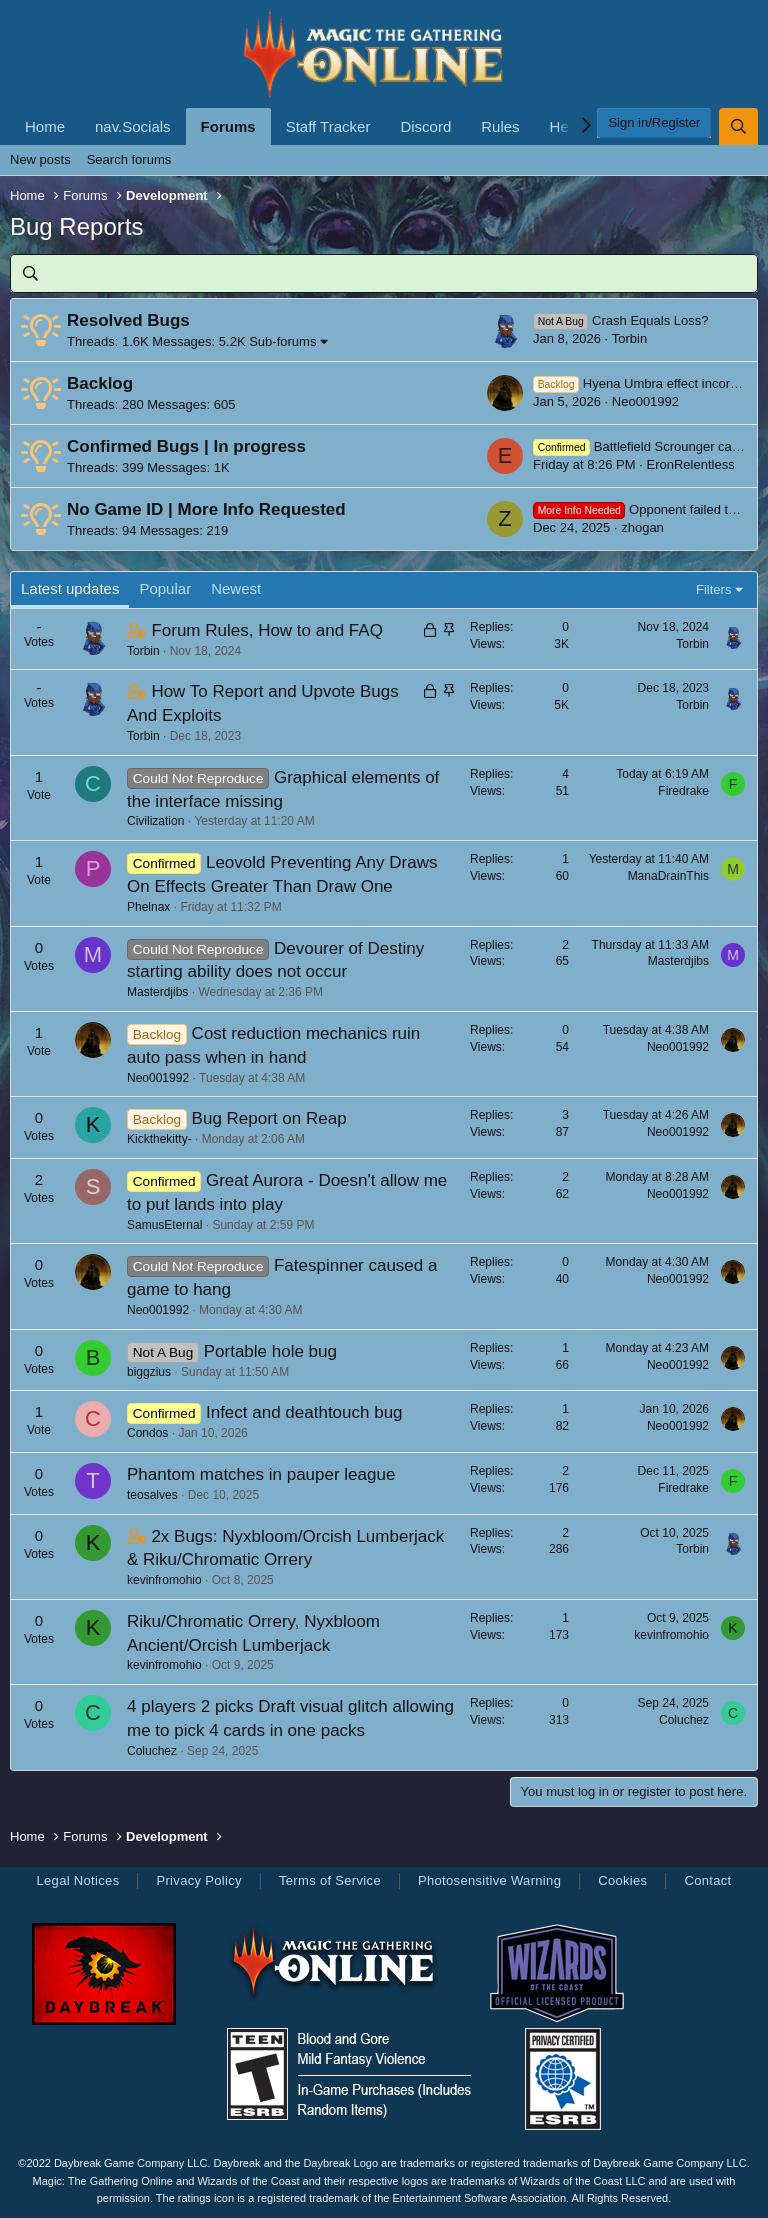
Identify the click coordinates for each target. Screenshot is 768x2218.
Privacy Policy (198, 1880)
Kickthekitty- (159, 1139)
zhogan (642, 527)
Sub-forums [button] (282, 341)
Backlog (100, 383)
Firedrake (683, 791)
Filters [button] (713, 589)
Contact (707, 1880)
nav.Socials (133, 126)
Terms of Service (330, 1880)
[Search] (738, 126)
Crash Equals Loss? (620, 320)
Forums (228, 126)
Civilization (155, 821)
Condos (147, 1433)
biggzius (149, 1372)
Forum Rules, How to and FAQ (266, 630)
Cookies (622, 1880)
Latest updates (70, 588)
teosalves (152, 1495)
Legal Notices (77, 1880)
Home (45, 126)
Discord (425, 126)
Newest (236, 588)
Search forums (129, 159)
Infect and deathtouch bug (304, 1412)
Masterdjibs (157, 992)
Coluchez (152, 1751)
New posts (40, 159)
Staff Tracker (328, 126)
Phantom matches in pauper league (261, 1474)
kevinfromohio (164, 1580)
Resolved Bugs (128, 320)
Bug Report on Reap (269, 1118)
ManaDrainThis (668, 876)
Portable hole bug (270, 1351)
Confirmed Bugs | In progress (186, 446)
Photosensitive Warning (489, 1880)
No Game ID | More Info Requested (206, 509)
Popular (165, 588)
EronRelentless (690, 464)
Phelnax (148, 907)
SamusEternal (164, 1225)
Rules (500, 126)
